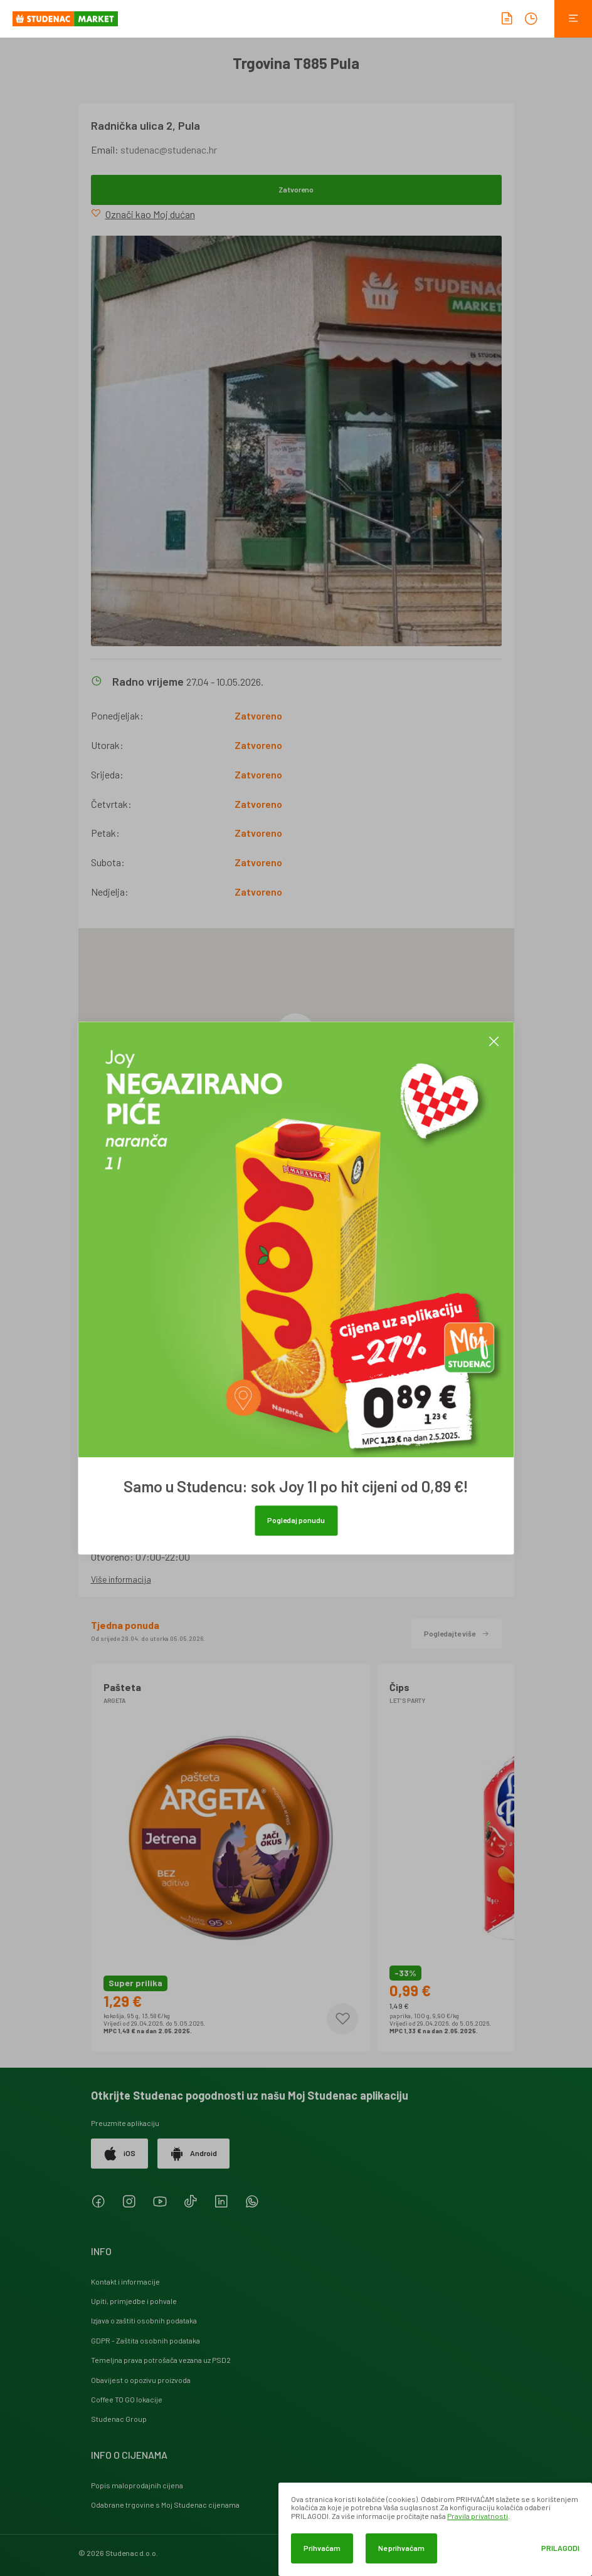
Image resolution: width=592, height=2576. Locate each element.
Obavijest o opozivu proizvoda (141, 2379)
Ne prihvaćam (401, 2547)
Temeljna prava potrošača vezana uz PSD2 (161, 2359)
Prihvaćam (322, 2547)
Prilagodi (560, 2548)
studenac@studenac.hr (168, 149)
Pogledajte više (456, 1633)
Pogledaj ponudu (296, 1520)
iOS (119, 2153)
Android (193, 2153)
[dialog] (435, 2529)
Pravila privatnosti (477, 2515)
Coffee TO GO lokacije (126, 2399)
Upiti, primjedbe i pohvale (134, 2300)
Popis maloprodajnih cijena (137, 2485)
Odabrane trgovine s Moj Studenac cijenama (165, 2504)
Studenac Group (119, 2418)
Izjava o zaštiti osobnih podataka (144, 2320)
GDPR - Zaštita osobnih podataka (145, 2340)
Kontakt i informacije (125, 2281)
